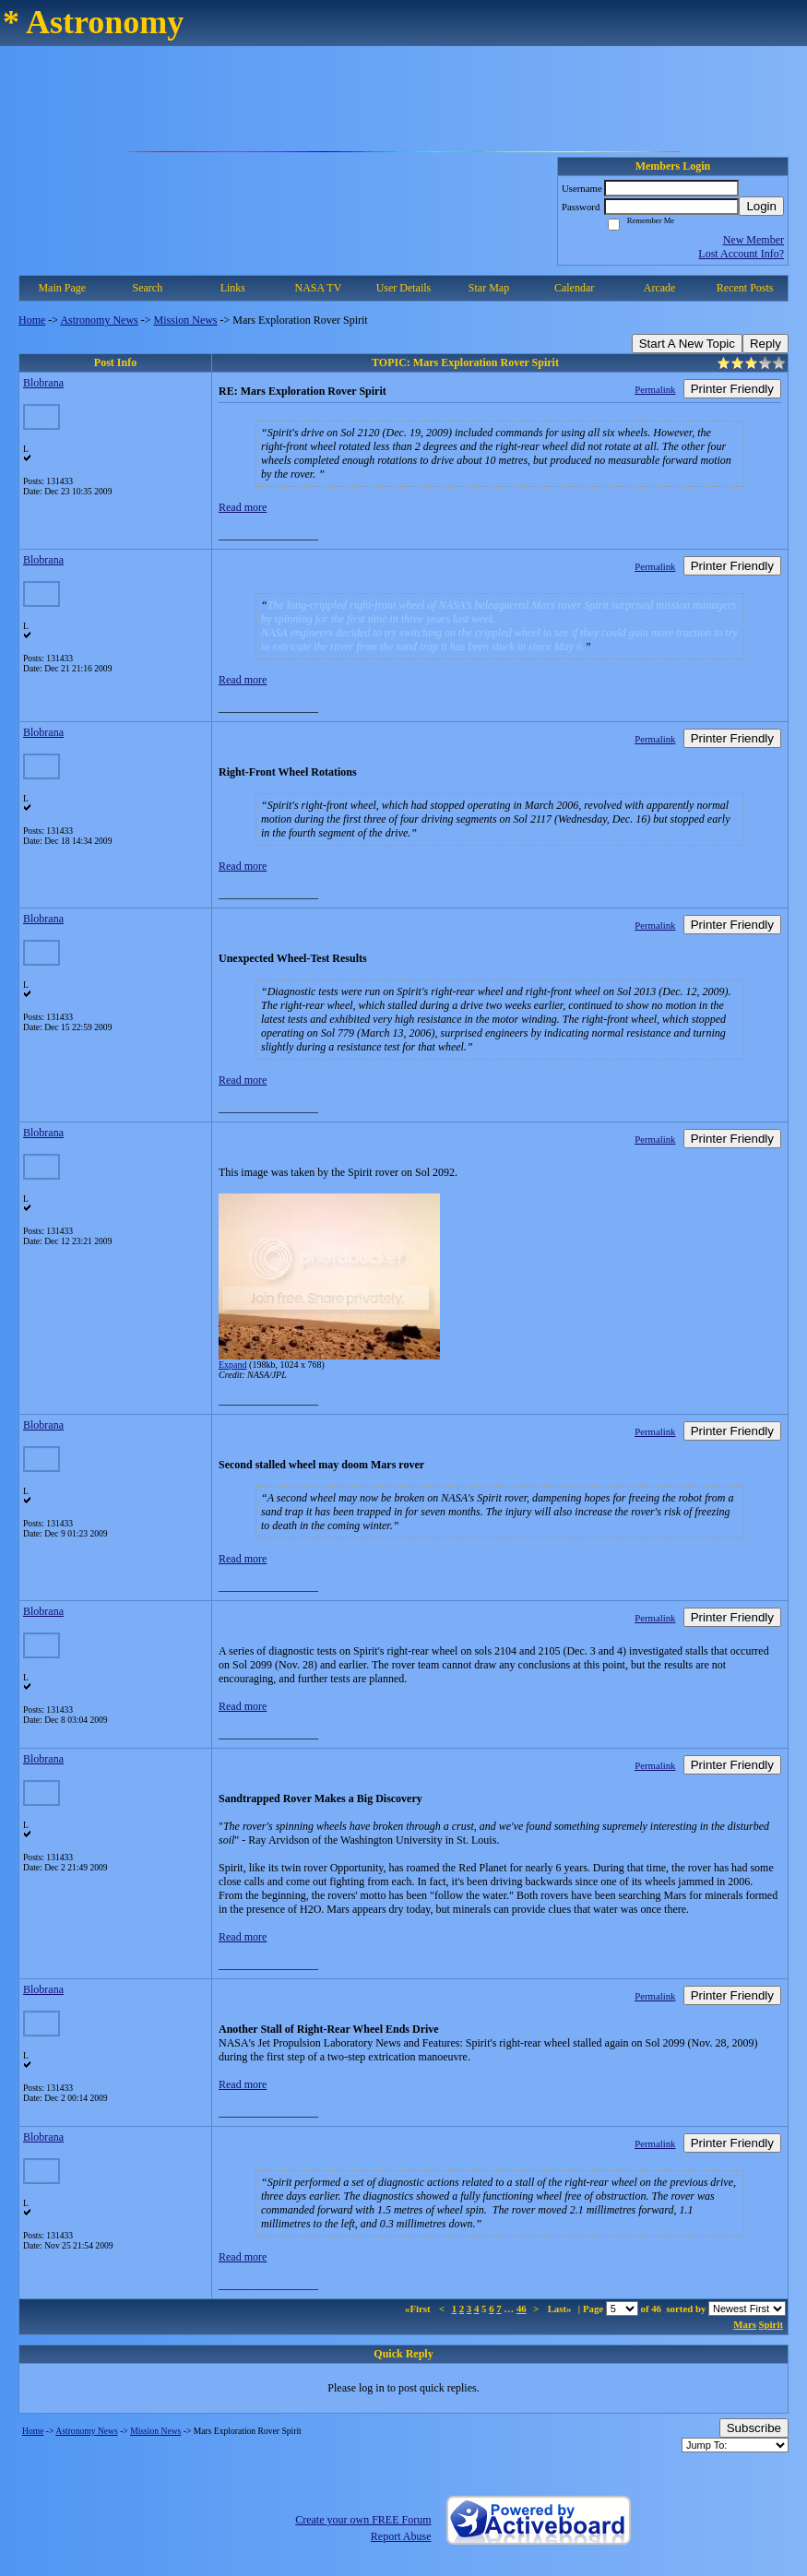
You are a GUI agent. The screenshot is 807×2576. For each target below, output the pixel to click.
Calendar (574, 287)
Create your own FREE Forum (363, 2519)
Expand (233, 1364)
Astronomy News (98, 320)
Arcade (660, 287)
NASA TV (318, 287)
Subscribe (754, 2428)
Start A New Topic (687, 343)
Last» (561, 2308)
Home (31, 320)
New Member (753, 239)
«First (419, 2308)
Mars (744, 2324)
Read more (243, 507)
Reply (765, 343)
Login (761, 206)
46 (521, 2308)
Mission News (186, 320)
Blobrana (43, 382)
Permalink (655, 389)
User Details (404, 287)
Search (147, 287)
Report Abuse (401, 2536)
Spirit (771, 2324)
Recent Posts (745, 287)
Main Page (62, 287)
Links (232, 287)
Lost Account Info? (741, 253)
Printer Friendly (732, 389)
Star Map (489, 287)
